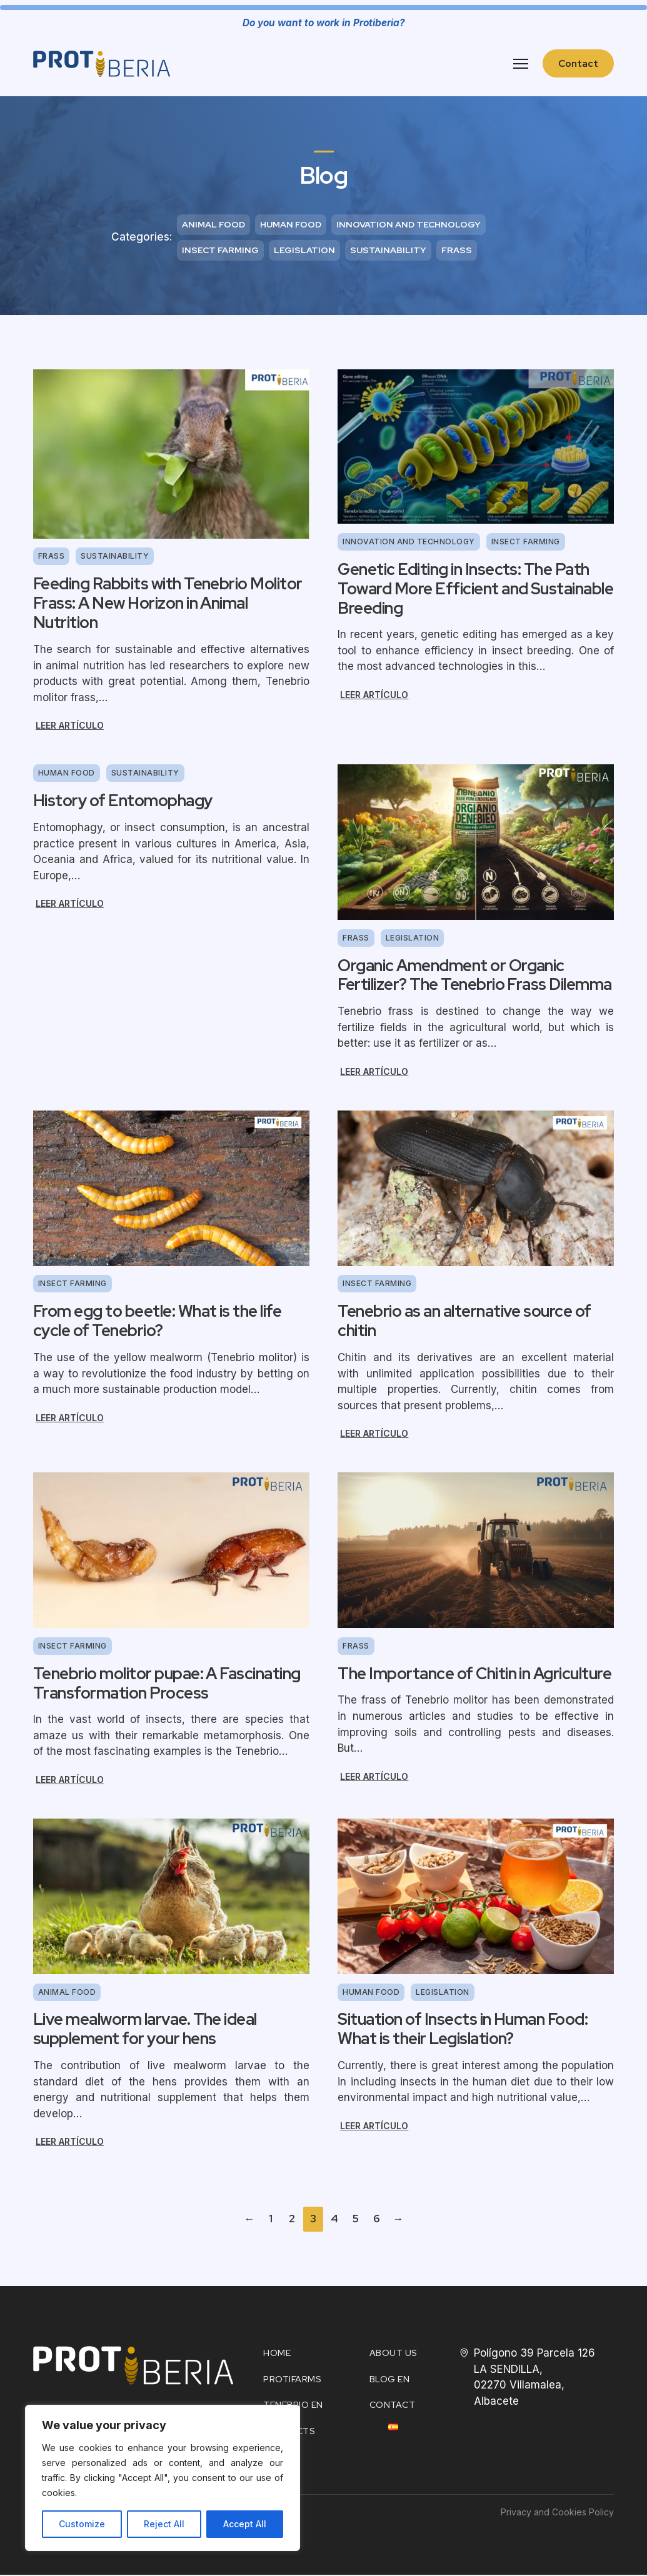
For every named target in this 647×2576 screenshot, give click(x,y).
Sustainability (388, 250)
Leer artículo (70, 726)
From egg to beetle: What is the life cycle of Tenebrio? (157, 1322)
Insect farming (220, 250)
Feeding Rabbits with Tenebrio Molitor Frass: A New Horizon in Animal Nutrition (168, 604)
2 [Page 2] (292, 2220)
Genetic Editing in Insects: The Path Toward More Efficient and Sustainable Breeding (475, 590)
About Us (393, 2354)
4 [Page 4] (334, 2220)
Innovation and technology (408, 224)
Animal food (213, 224)
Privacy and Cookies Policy (557, 2514)
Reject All (164, 2524)
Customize (82, 2524)
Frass (456, 250)
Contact (578, 63)
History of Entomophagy (123, 801)
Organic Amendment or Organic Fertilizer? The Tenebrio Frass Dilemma (474, 976)
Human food (290, 224)
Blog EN (389, 2379)
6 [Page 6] (376, 2220)
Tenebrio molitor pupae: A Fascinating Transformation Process (167, 1684)
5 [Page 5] (356, 2220)
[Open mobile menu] (520, 64)
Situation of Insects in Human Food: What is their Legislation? (463, 2030)
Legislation (304, 250)
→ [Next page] (398, 2220)
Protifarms (292, 2379)
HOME (277, 2354)
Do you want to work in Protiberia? (324, 23)
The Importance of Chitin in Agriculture (474, 1674)
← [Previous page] (249, 2220)
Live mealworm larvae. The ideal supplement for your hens (145, 2030)
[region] (162, 2478)
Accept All (244, 2524)
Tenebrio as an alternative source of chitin (464, 1322)
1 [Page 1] (271, 2220)
